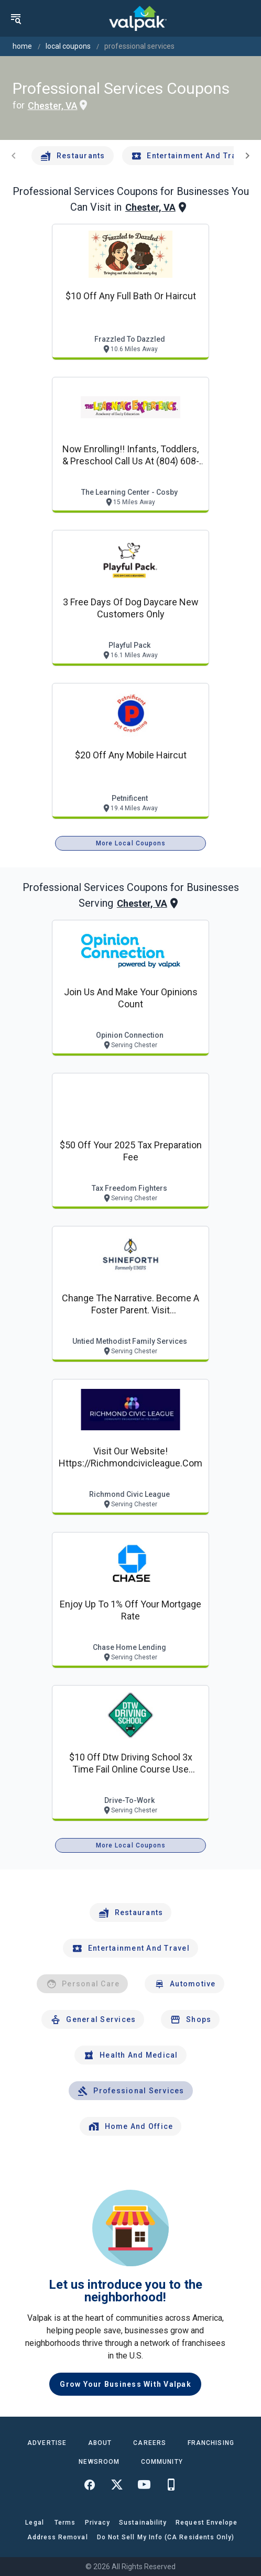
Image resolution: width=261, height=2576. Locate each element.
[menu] (15, 18)
